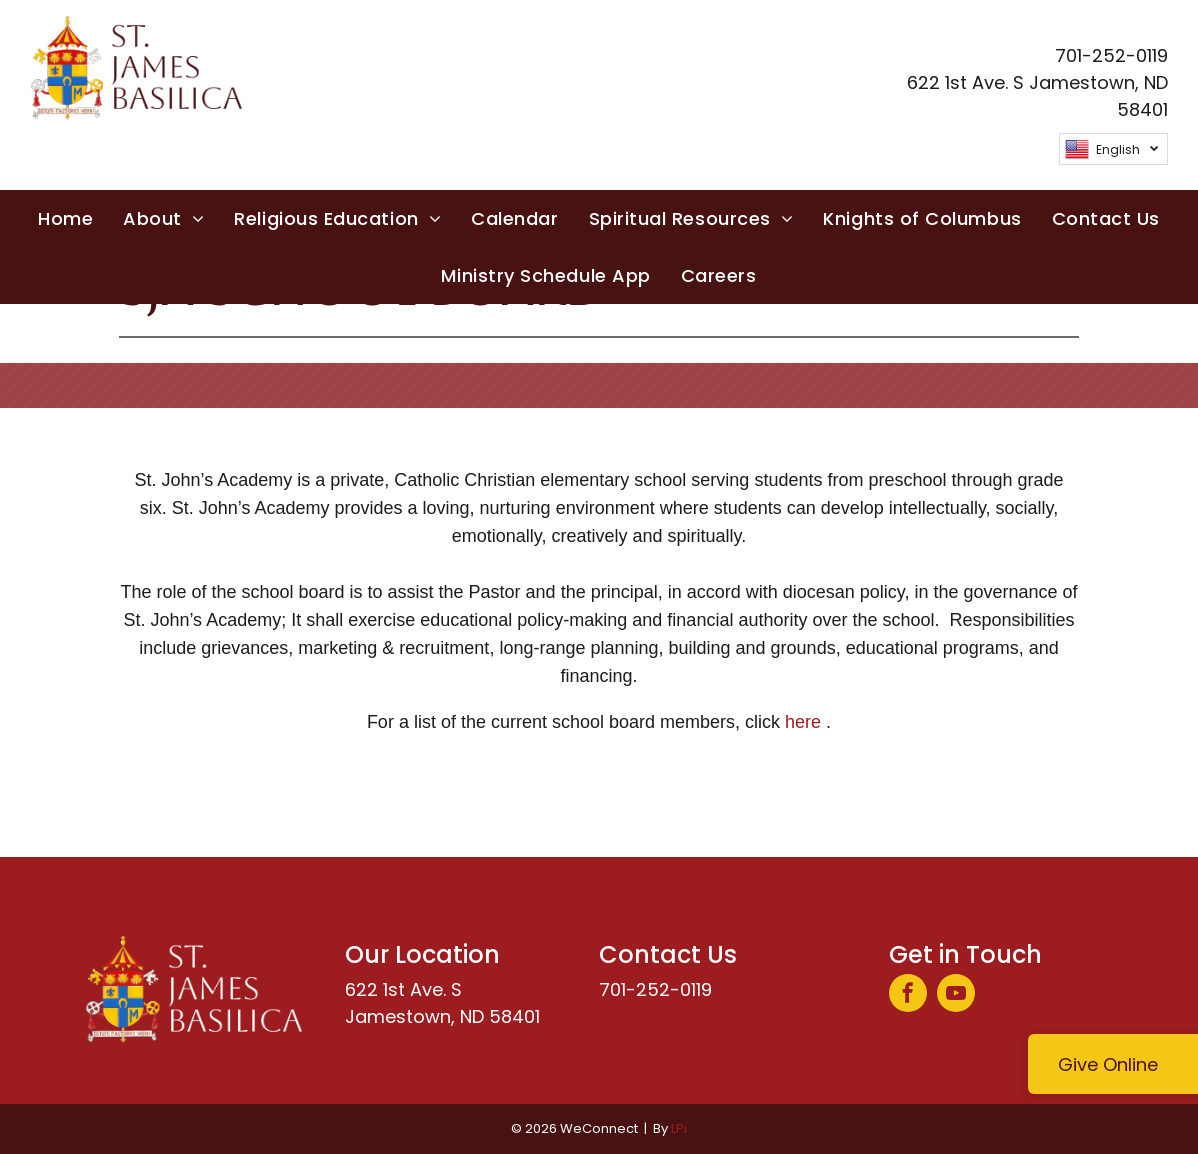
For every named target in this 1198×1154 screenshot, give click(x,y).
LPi (679, 1128)
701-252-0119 (655, 989)
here (803, 722)
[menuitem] (65, 218)
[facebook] (908, 995)
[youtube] (956, 995)
